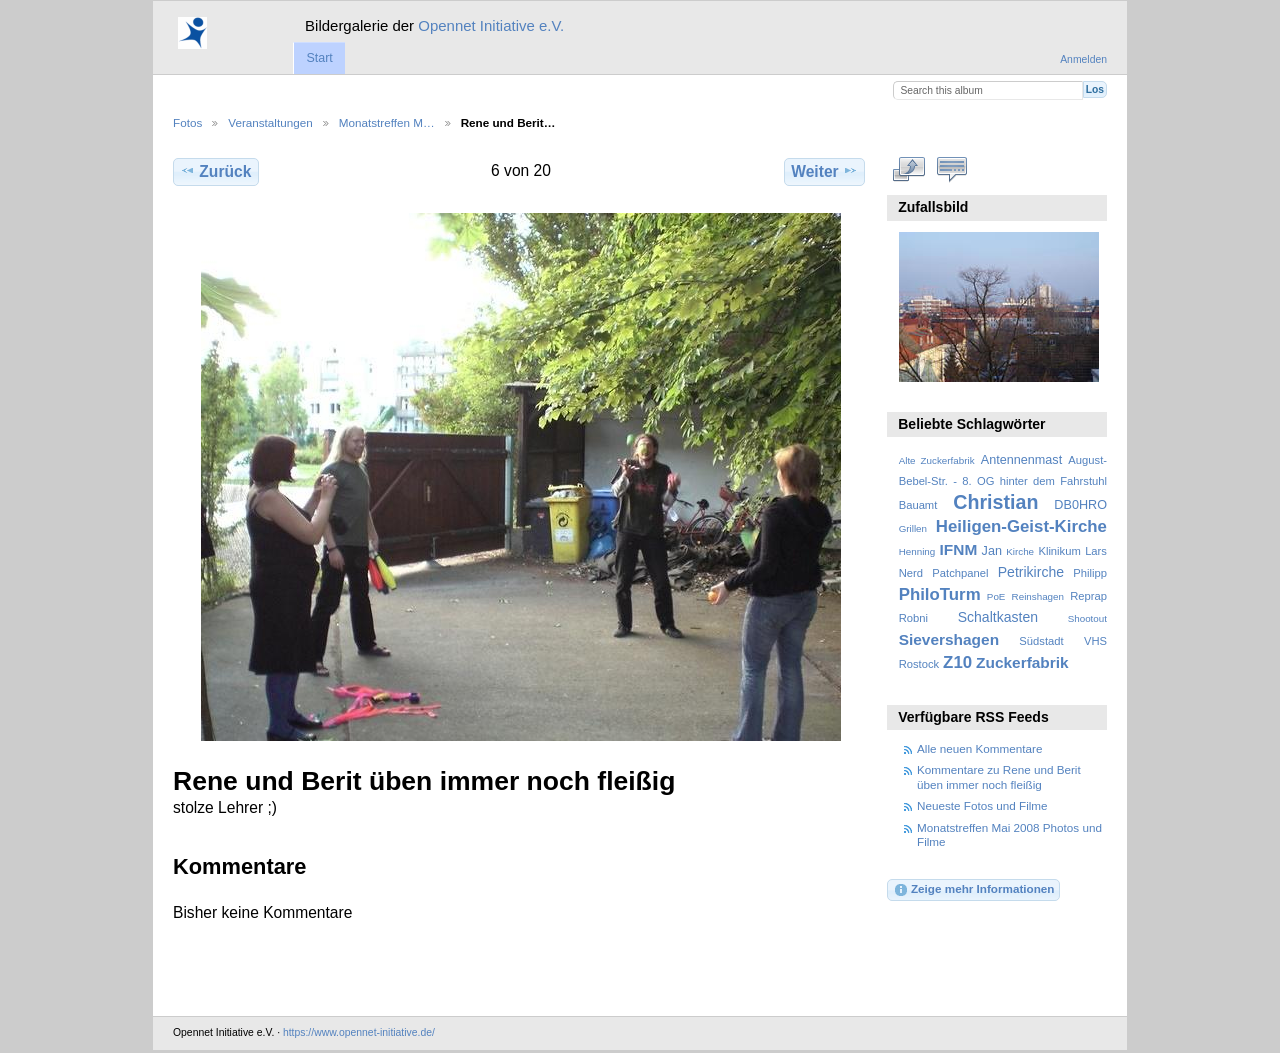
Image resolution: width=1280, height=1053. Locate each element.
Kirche (1020, 551)
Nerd (911, 573)
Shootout (1087, 618)
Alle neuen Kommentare (979, 748)
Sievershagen (949, 639)
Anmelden (1083, 59)
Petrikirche (1031, 572)
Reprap (1088, 596)
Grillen (913, 528)
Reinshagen (1038, 596)
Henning (917, 551)
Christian (995, 502)
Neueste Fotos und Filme (982, 805)
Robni (913, 618)
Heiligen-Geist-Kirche (1021, 526)
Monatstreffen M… (387, 122)
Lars (1096, 551)
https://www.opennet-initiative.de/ (359, 1032)
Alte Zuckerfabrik (937, 460)
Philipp (1090, 573)
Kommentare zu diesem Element (952, 169)
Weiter (824, 171)
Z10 (957, 662)
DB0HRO (1080, 505)
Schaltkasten (998, 617)
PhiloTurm (940, 594)
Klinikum (1059, 551)
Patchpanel (960, 573)
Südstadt (1041, 641)
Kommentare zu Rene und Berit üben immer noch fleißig (999, 776)
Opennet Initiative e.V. (491, 25)
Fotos (187, 122)
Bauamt (918, 505)
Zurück (215, 171)
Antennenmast (1021, 460)
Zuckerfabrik (1022, 662)
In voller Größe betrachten (909, 169)
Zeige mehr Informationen (974, 890)
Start (319, 58)
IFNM (959, 549)
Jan (992, 551)
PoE (996, 596)
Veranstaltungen (270, 122)
